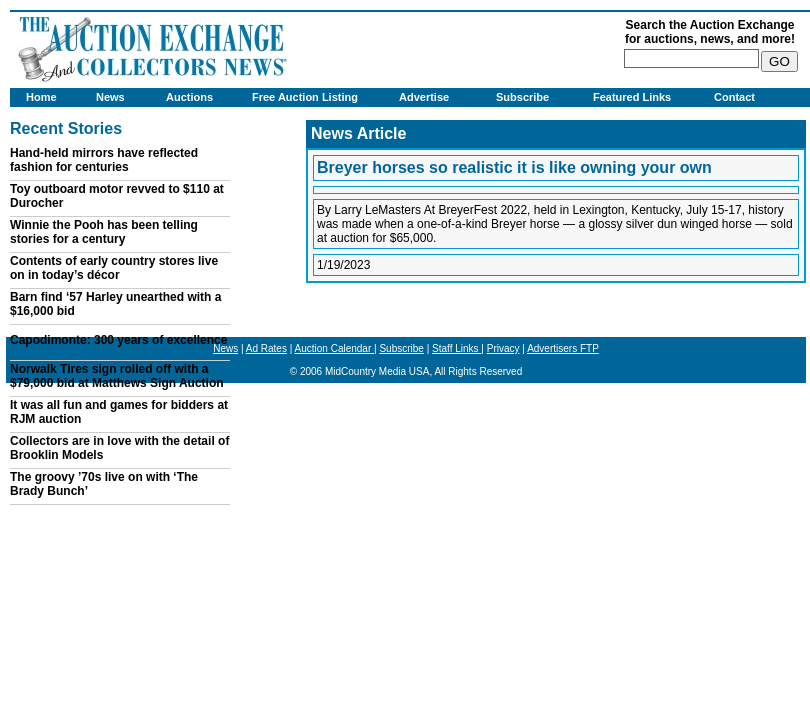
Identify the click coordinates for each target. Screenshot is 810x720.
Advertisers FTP (563, 348)
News (110, 97)
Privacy (503, 348)
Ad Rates (266, 348)
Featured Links (632, 97)
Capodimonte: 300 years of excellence (118, 340)
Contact (734, 97)
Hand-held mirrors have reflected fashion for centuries (104, 160)
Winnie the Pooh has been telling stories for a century (104, 232)
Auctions (189, 97)
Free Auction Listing (305, 97)
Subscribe (522, 97)
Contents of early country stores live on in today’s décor (114, 268)
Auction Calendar (335, 348)
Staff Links (456, 348)
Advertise (424, 97)
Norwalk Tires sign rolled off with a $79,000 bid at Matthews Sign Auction (117, 376)
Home (41, 97)
